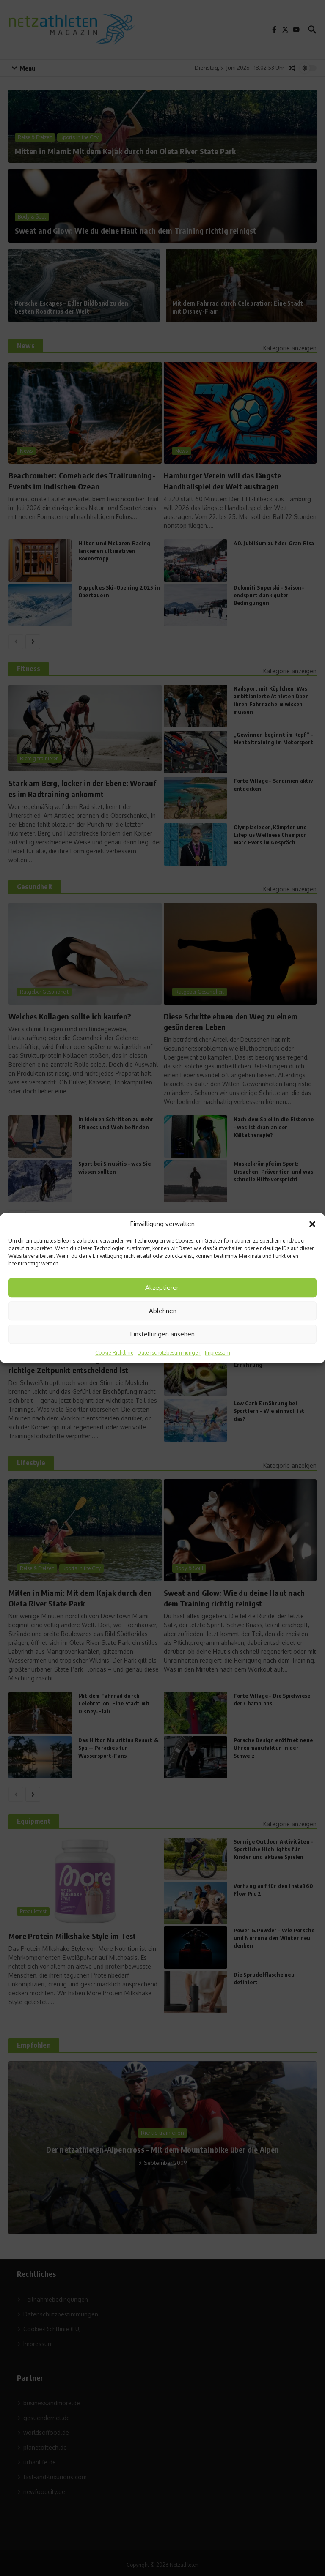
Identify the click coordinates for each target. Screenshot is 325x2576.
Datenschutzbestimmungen (169, 1352)
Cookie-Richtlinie (114, 1352)
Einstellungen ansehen (162, 1334)
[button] (312, 1224)
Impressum (217, 1352)
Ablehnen (162, 1311)
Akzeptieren (162, 1288)
